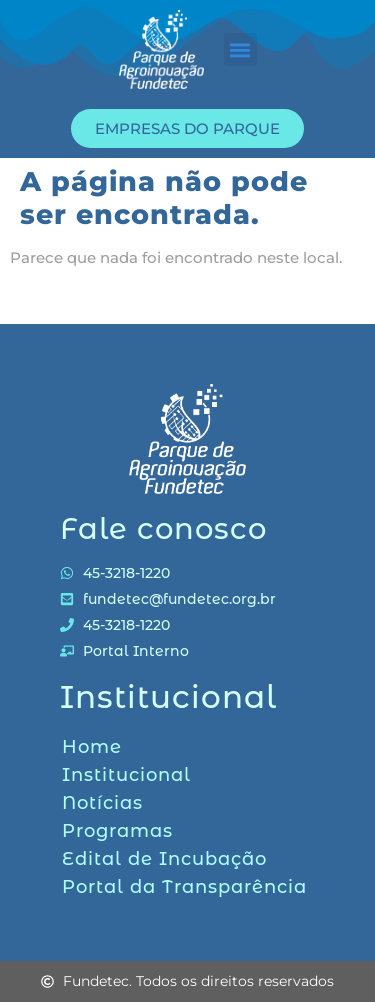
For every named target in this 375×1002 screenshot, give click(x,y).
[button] (240, 49)
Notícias (102, 803)
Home (92, 747)
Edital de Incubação (164, 859)
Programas (117, 831)
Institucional (126, 775)
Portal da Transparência (184, 887)
